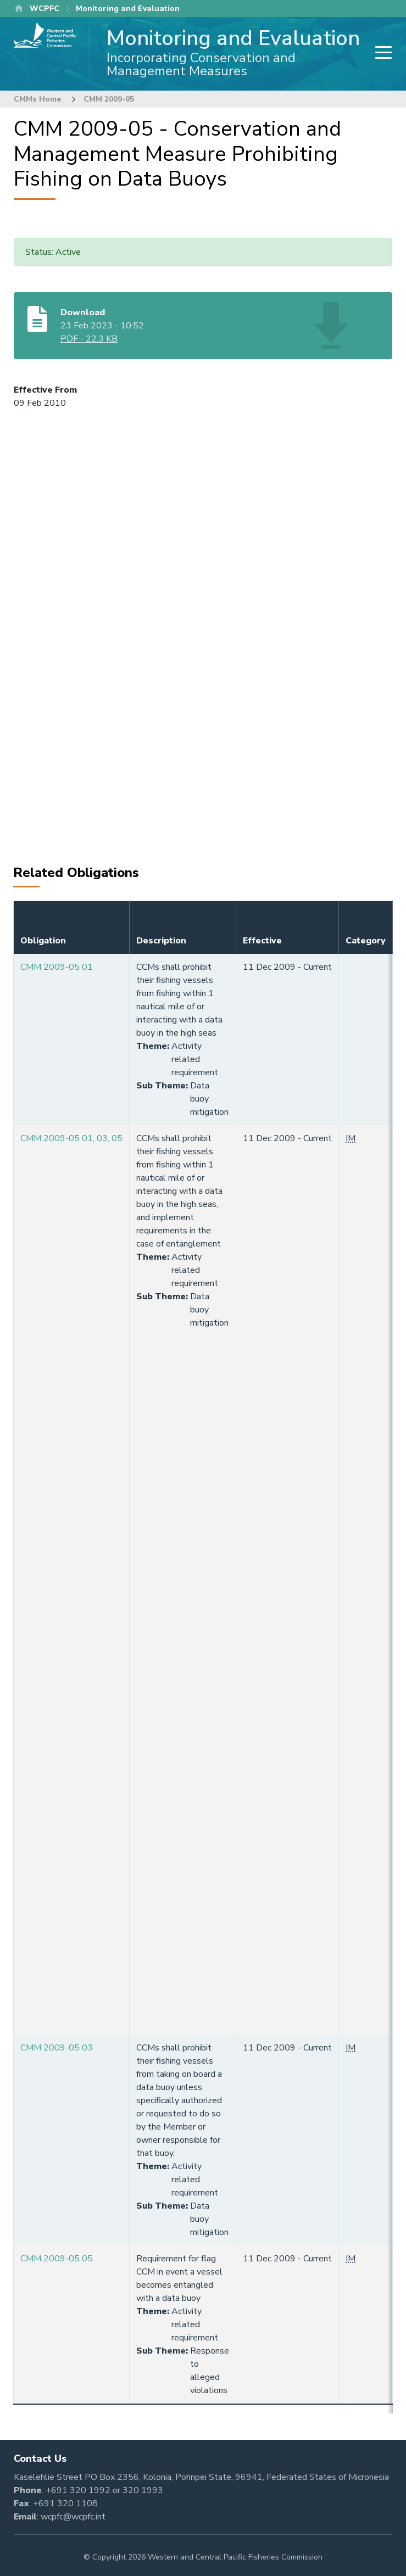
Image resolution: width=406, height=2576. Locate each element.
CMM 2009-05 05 (56, 2259)
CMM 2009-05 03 (56, 2048)
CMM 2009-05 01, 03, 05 (71, 1138)
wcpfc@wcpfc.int (73, 2517)
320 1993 (143, 2490)
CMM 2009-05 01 (56, 967)
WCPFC (44, 8)
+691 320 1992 (78, 2490)
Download (82, 312)
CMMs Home (38, 99)
